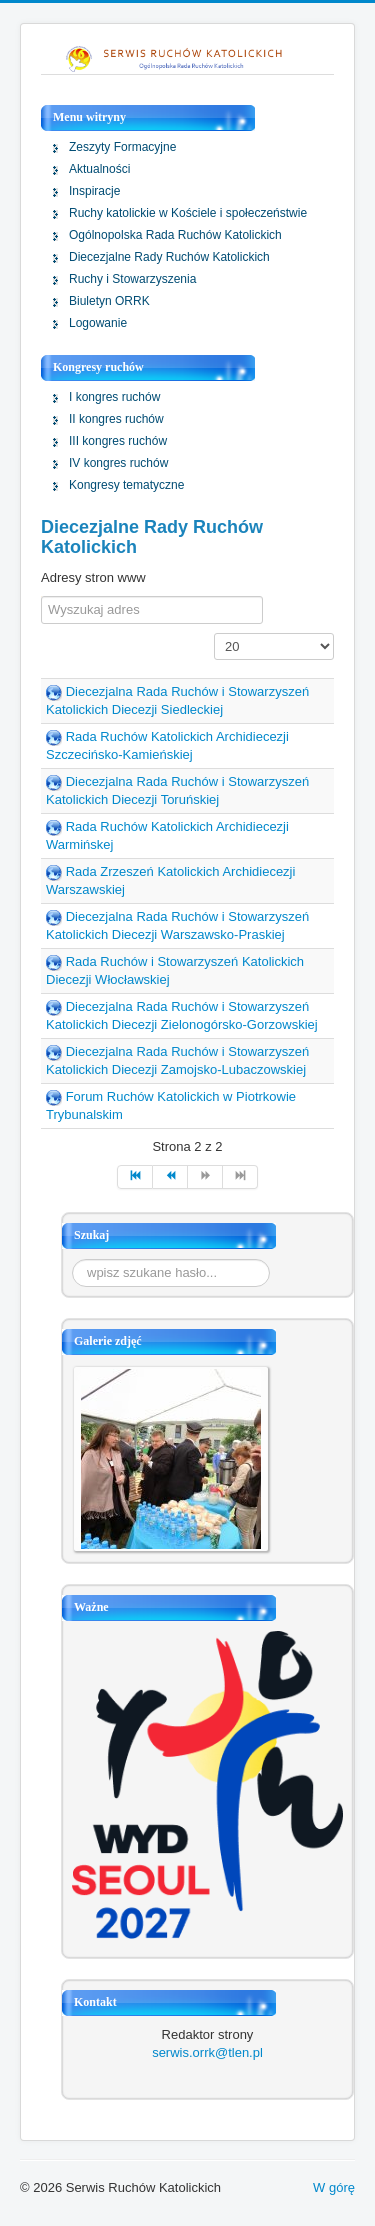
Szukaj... (72, 1259)
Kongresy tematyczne (126, 485)
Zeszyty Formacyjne (122, 147)
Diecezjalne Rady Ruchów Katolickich (169, 257)
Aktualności (99, 169)
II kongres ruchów (116, 419)
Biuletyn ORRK (109, 301)
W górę (334, 2187)
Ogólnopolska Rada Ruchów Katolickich (175, 235)
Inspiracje (94, 191)
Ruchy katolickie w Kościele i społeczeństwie (188, 213)
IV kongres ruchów (118, 463)
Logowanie (98, 323)
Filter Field (41, 596)
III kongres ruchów (118, 441)
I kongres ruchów (114, 397)
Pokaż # (214, 633)
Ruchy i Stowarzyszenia (132, 279)
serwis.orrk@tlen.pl (207, 2052)
